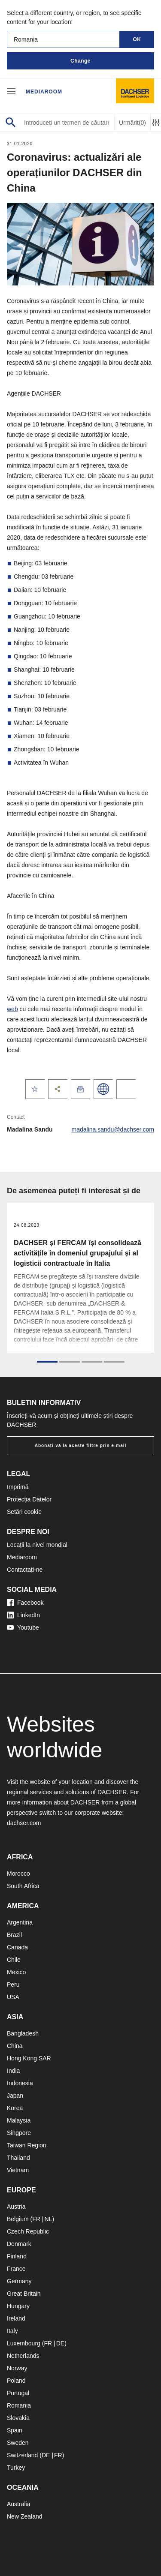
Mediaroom (44, 92)
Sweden (18, 2442)
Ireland (16, 2318)
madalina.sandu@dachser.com (113, 1129)
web (12, 1009)
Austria (16, 2206)
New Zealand (25, 2516)
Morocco (18, 1873)
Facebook (25, 1602)
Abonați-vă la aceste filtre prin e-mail (81, 1445)
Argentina (20, 1922)
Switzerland (22, 2455)
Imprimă (18, 1486)
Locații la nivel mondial (37, 1544)
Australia (18, 2504)
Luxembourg (23, 2343)
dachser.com (24, 1822)
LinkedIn (23, 1615)
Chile (14, 1959)
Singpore (19, 2132)
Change (80, 61)
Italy (12, 2330)
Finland (17, 2256)
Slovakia (18, 2417)
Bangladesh (23, 2033)
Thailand (18, 2157)
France (16, 2268)
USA (13, 1997)
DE (60, 2343)
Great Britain (24, 2293)
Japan (15, 2095)
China (15, 2045)
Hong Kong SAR (29, 2058)
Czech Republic (28, 2231)
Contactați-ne (25, 1569)
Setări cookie (24, 1511)
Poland (16, 2380)
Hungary (18, 2306)
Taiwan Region (26, 2145)
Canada (17, 1947)
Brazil (14, 1934)
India (13, 2070)
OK (137, 39)
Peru (13, 1984)
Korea (15, 2108)
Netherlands (23, 2355)
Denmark (19, 2243)
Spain (14, 2430)
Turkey (16, 2467)
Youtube (23, 1627)
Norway (17, 2368)
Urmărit (132, 122)
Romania (19, 2405)
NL (48, 2219)
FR (36, 2219)
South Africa (23, 1885)
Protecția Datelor (29, 1499)
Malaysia (18, 2120)
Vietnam (18, 2170)
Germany (19, 2281)
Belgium (18, 2219)
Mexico (16, 1972)
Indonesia (20, 2083)
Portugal (18, 2393)
